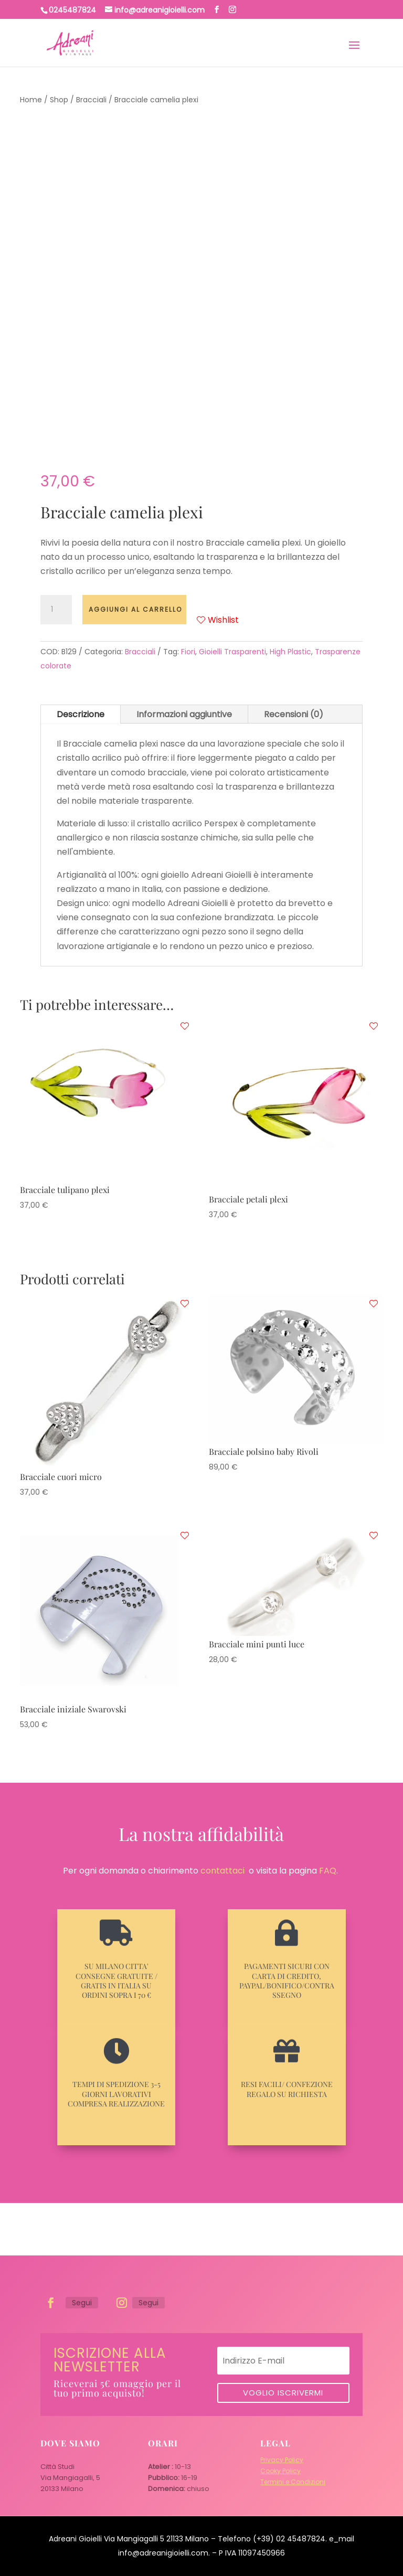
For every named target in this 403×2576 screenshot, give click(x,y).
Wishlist (218, 620)
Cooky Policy (280, 2470)
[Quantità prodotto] (56, 609)
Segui (82, 2302)
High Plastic (290, 651)
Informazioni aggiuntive (184, 714)
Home (31, 99)
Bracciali (91, 99)
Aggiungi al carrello (135, 609)
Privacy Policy (281, 2459)
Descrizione (80, 714)
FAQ (327, 1871)
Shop (59, 99)
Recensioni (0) (293, 714)
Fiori (188, 651)
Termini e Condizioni (292, 2481)
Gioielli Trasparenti (232, 651)
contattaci (222, 1871)
